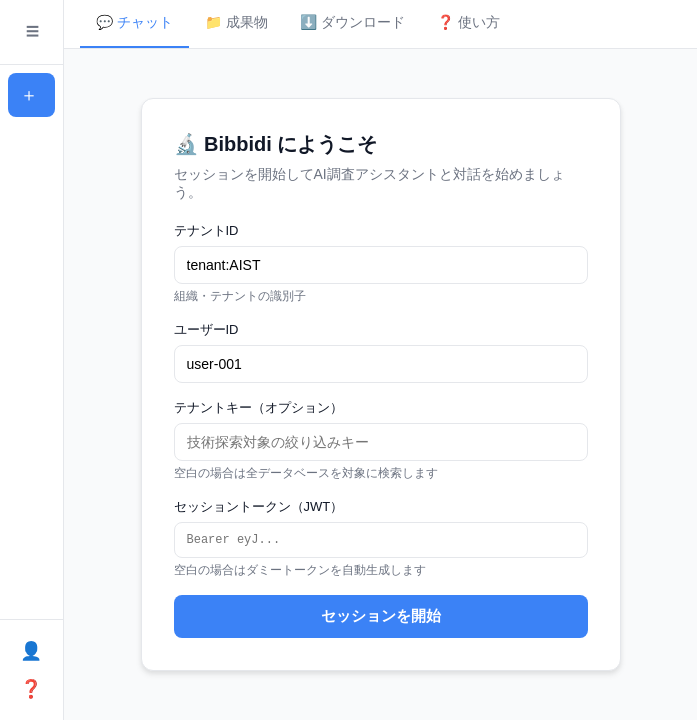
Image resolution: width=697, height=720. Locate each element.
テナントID (206, 229)
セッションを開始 (381, 617)
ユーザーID (206, 328)
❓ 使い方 (468, 22)
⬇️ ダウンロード (352, 22)
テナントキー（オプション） (258, 406)
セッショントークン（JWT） (259, 505)
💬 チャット (134, 22)
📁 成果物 (236, 22)
